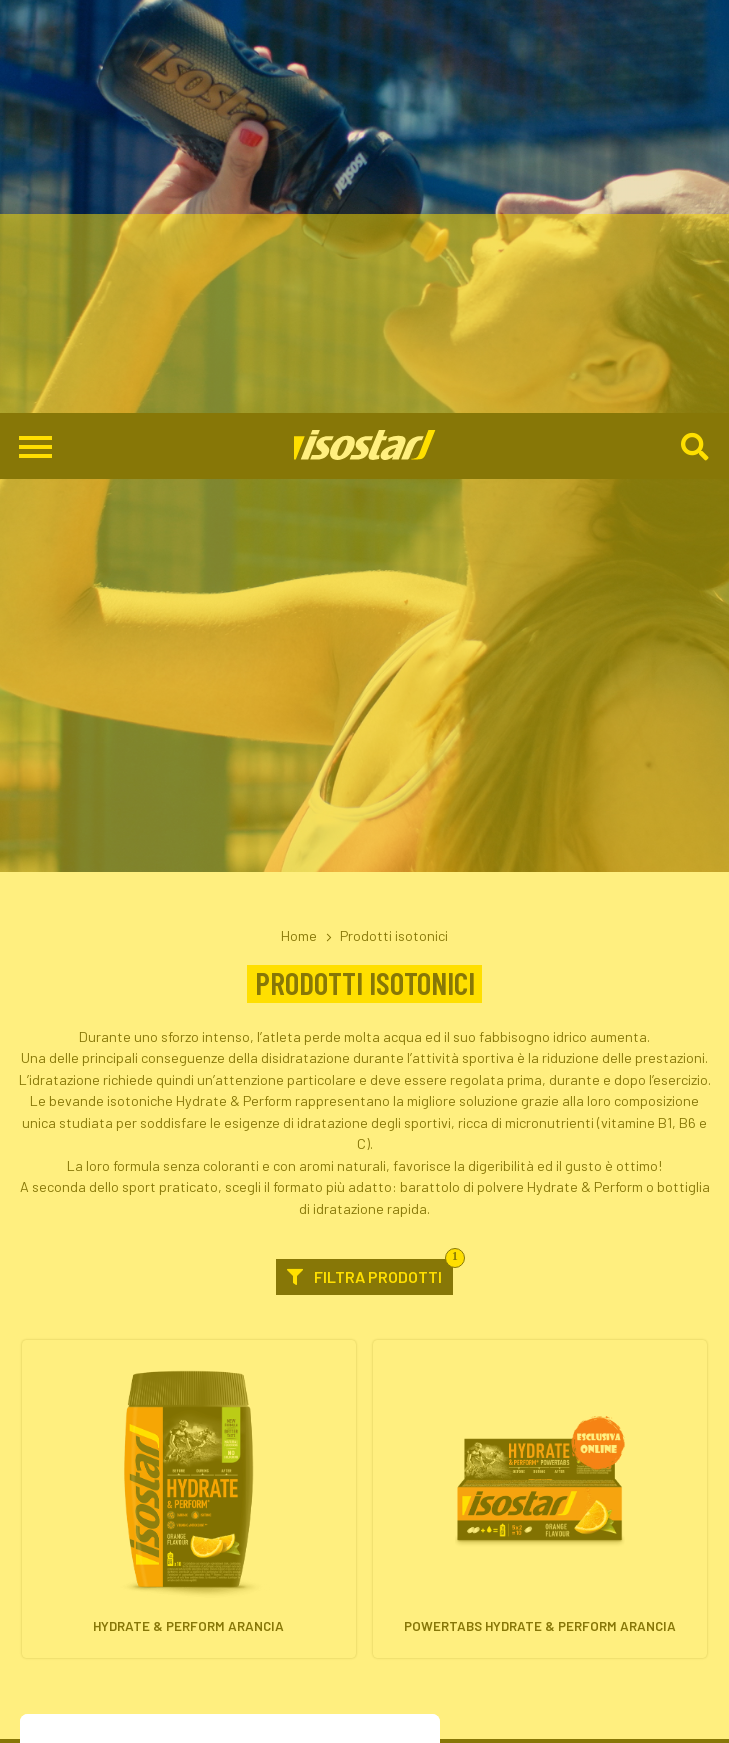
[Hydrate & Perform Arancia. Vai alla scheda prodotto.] (188, 1086)
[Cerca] (697, 34)
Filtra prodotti (370, 859)
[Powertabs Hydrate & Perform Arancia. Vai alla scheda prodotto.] (539, 1086)
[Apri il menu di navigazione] (35, 34)
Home (299, 522)
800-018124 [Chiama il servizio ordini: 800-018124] (364, 1692)
